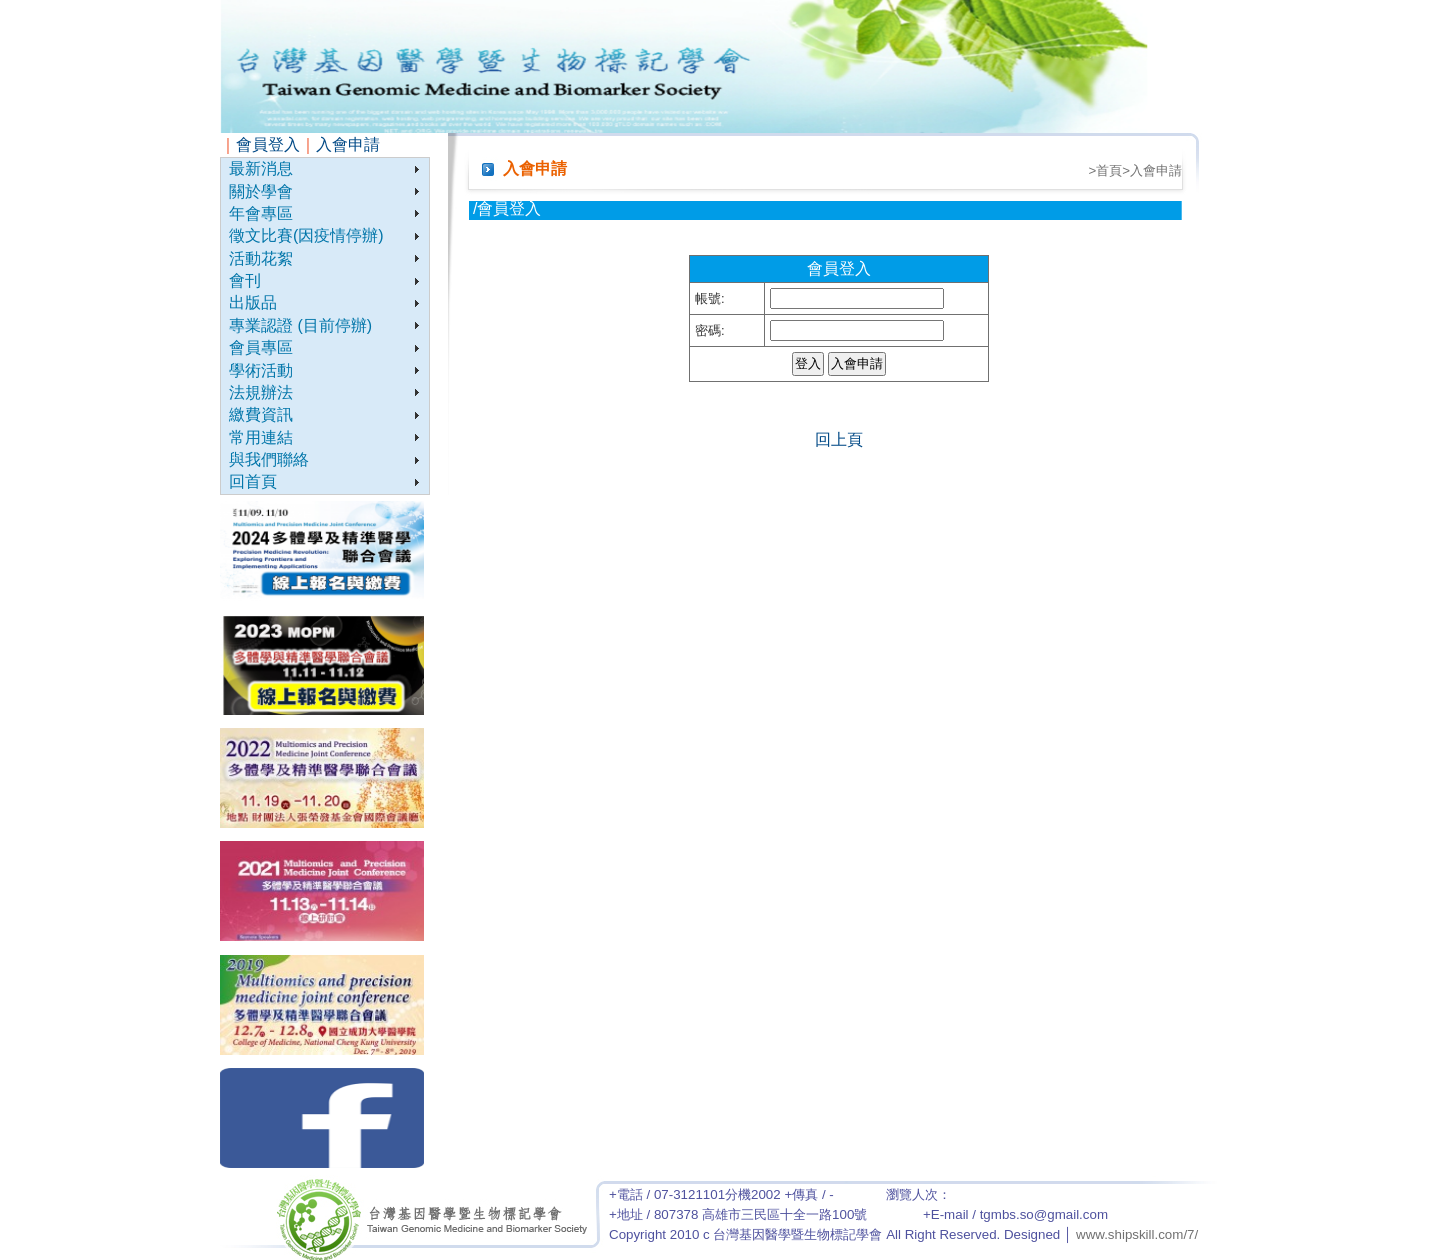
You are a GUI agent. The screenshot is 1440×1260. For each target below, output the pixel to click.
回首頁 (253, 481)
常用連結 (261, 437)
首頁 (1109, 170)
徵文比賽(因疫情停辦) (306, 235)
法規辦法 (261, 392)
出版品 (253, 302)
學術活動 (261, 370)
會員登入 (268, 144)
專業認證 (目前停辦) (300, 325)
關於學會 (261, 191)
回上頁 (839, 439)
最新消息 (261, 168)
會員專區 (261, 347)
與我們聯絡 (269, 459)
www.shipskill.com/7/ (1137, 1234)
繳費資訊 (261, 414)
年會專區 (261, 213)
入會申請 (348, 144)
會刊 (245, 280)
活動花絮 (261, 258)
